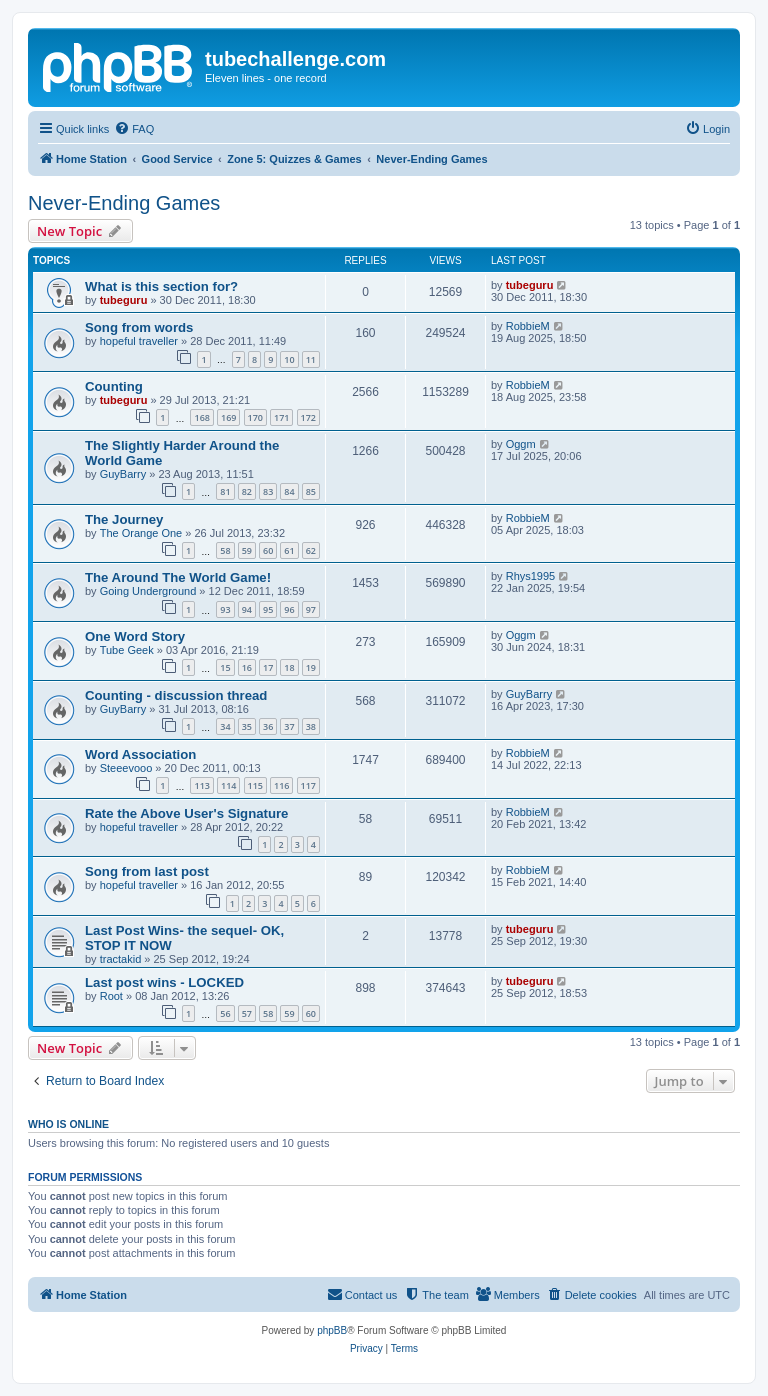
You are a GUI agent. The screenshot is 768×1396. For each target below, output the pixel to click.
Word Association (140, 754)
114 (228, 785)
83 (268, 491)
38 (311, 726)
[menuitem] (134, 129)
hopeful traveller (139, 341)
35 (247, 726)
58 (225, 550)
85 (311, 491)
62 (311, 550)
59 (247, 550)
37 (289, 726)
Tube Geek (127, 650)
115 (255, 785)
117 (308, 785)
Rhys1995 (531, 576)
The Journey (124, 519)
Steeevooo (126, 768)
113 (201, 785)
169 (228, 417)
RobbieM (528, 326)
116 (281, 785)
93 (225, 609)
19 (311, 667)
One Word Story (135, 636)
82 (247, 491)
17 (268, 667)
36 (268, 726)
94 (247, 609)
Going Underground (148, 591)
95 (268, 609)
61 (289, 550)
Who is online (68, 1124)
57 (247, 1013)
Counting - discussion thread (176, 695)
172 (308, 417)
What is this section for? (161, 286)
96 (289, 609)
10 (289, 359)
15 (225, 667)
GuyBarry (123, 474)
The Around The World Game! (178, 577)
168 (201, 417)
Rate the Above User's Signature (186, 813)
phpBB (332, 1330)
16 (247, 667)
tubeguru (124, 300)
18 (289, 667)
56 (225, 1013)
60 (268, 550)
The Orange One (141, 533)
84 (289, 491)
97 (311, 609)
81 (225, 491)
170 (255, 417)
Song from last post (147, 871)
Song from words (139, 327)
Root (111, 996)
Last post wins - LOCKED (164, 982)
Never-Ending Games (124, 203)
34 (225, 726)
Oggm (521, 444)
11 (311, 359)
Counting (114, 386)
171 (281, 417)
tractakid (121, 959)
